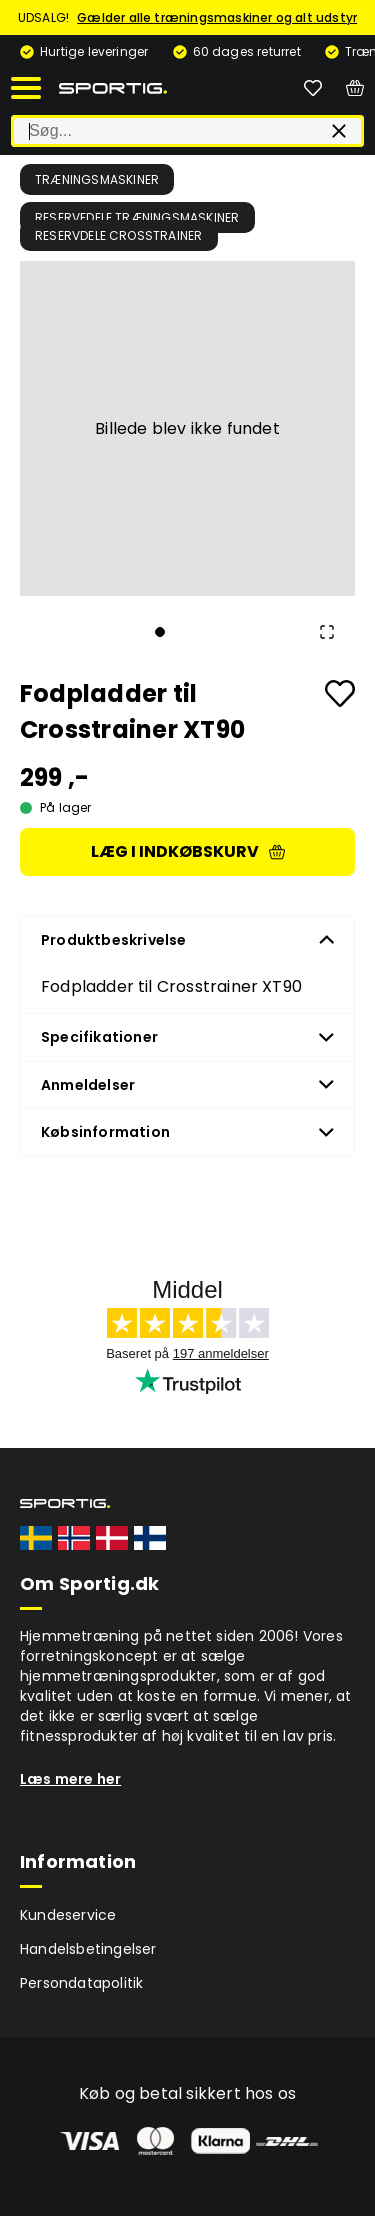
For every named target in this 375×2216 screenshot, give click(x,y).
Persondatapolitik (81, 1983)
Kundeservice (68, 1915)
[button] (187, 428)
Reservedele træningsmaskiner (137, 217)
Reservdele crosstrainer (119, 235)
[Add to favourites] (340, 693)
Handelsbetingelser (88, 1949)
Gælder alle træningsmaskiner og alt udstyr (217, 17)
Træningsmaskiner (97, 179)
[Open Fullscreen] (327, 632)
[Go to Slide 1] (160, 632)
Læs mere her (70, 1779)
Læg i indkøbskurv (188, 851)
